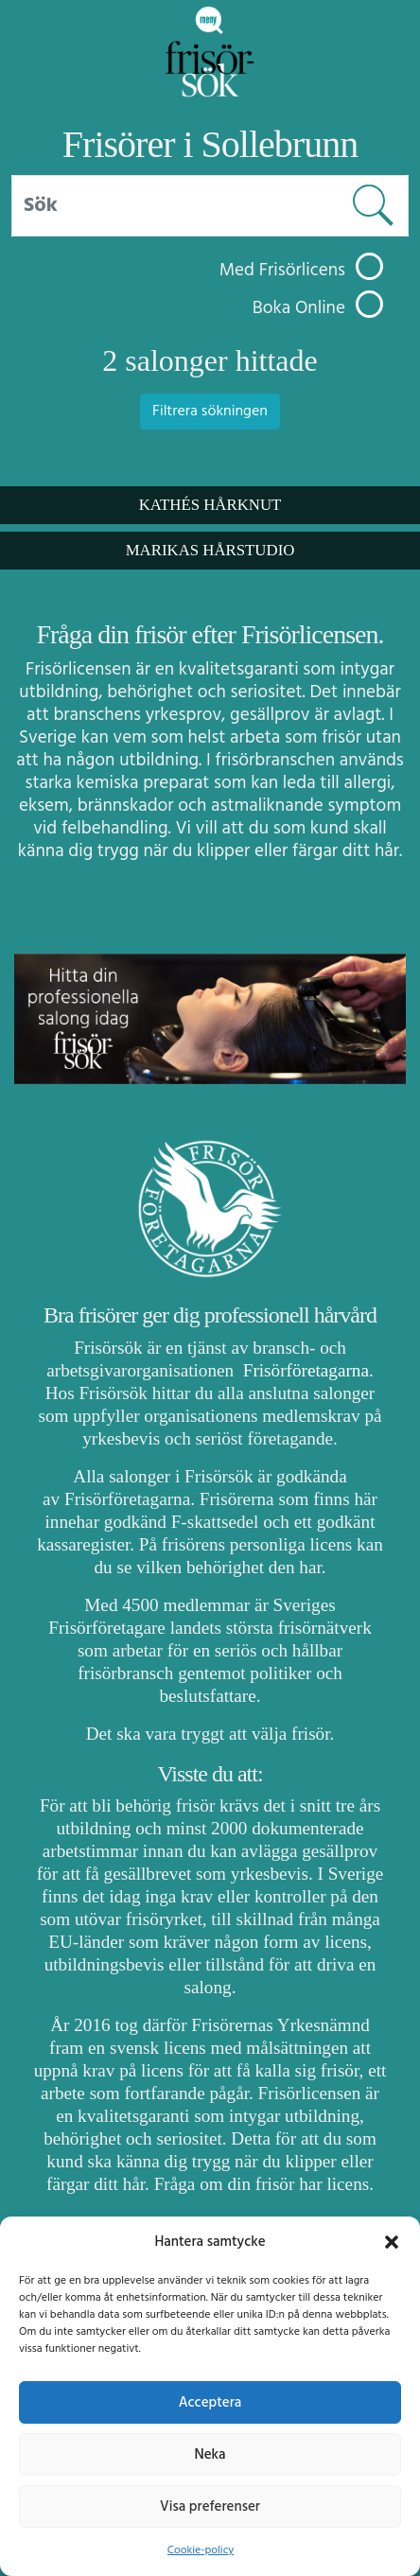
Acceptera (210, 2403)
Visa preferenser (210, 2507)
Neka (209, 2455)
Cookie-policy (200, 2550)
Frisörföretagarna (303, 1370)
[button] (391, 2242)
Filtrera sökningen (210, 411)
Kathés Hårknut (210, 505)
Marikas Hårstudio (210, 550)
